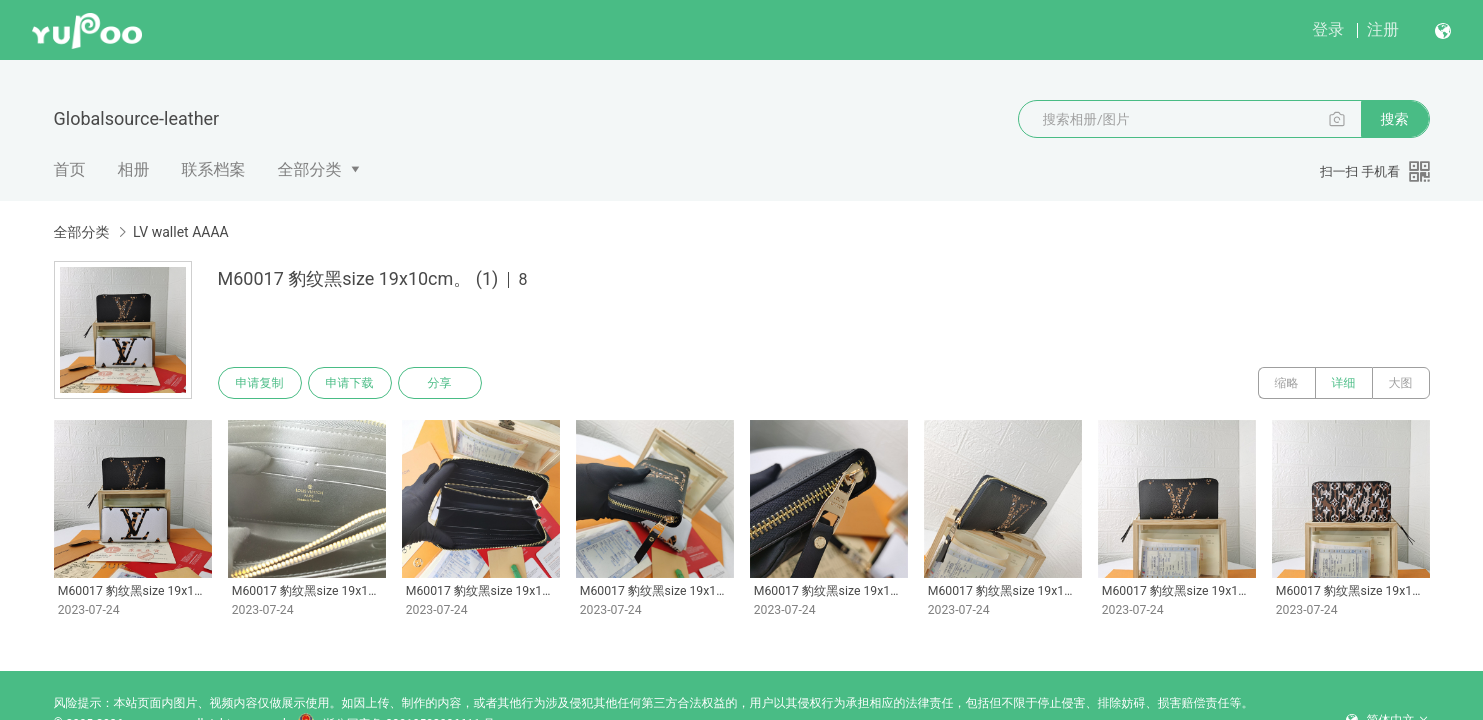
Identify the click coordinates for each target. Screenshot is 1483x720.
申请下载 (350, 383)
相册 (134, 169)
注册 (1383, 29)
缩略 (1287, 383)
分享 (440, 383)
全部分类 (310, 169)
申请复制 (260, 383)
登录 (1328, 29)
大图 (1401, 383)
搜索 (1395, 119)
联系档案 (214, 169)
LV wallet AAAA (181, 232)
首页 (70, 169)
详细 (1344, 383)
